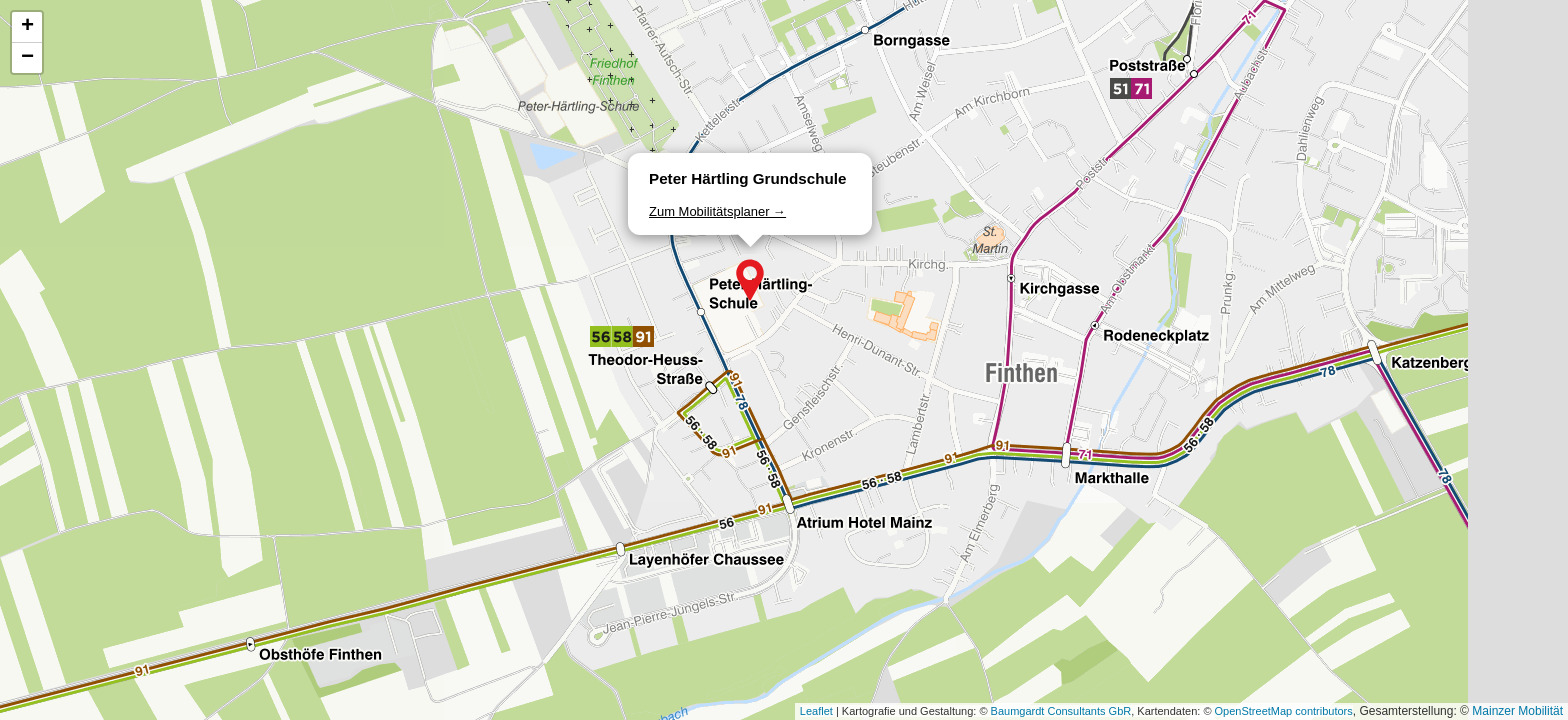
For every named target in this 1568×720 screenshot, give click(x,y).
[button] (750, 280)
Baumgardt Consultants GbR (1061, 711)
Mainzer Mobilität (1517, 711)
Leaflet (816, 711)
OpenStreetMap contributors (1284, 711)
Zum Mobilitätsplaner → (717, 211)
